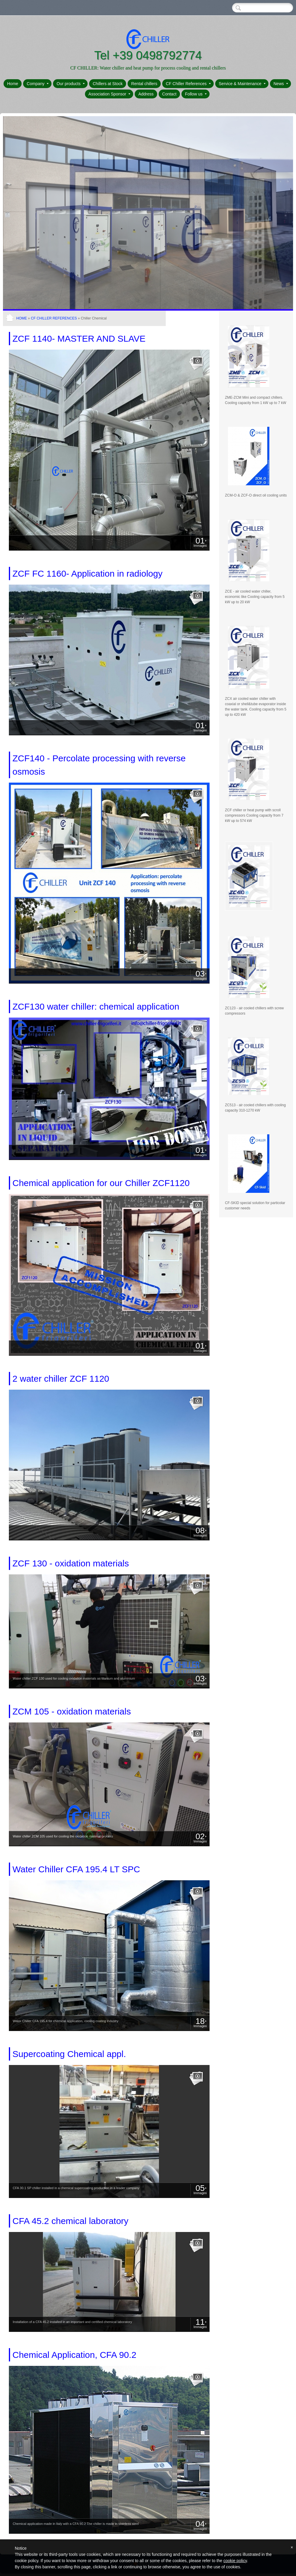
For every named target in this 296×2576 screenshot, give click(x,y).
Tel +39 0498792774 (148, 55)
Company (38, 83)
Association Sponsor (110, 94)
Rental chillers (144, 83)
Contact (169, 94)
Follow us (196, 94)
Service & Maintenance (242, 83)
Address (145, 94)
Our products (71, 83)
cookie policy (235, 2560)
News (281, 83)
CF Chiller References (188, 83)
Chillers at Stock (108, 83)
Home (12, 83)
